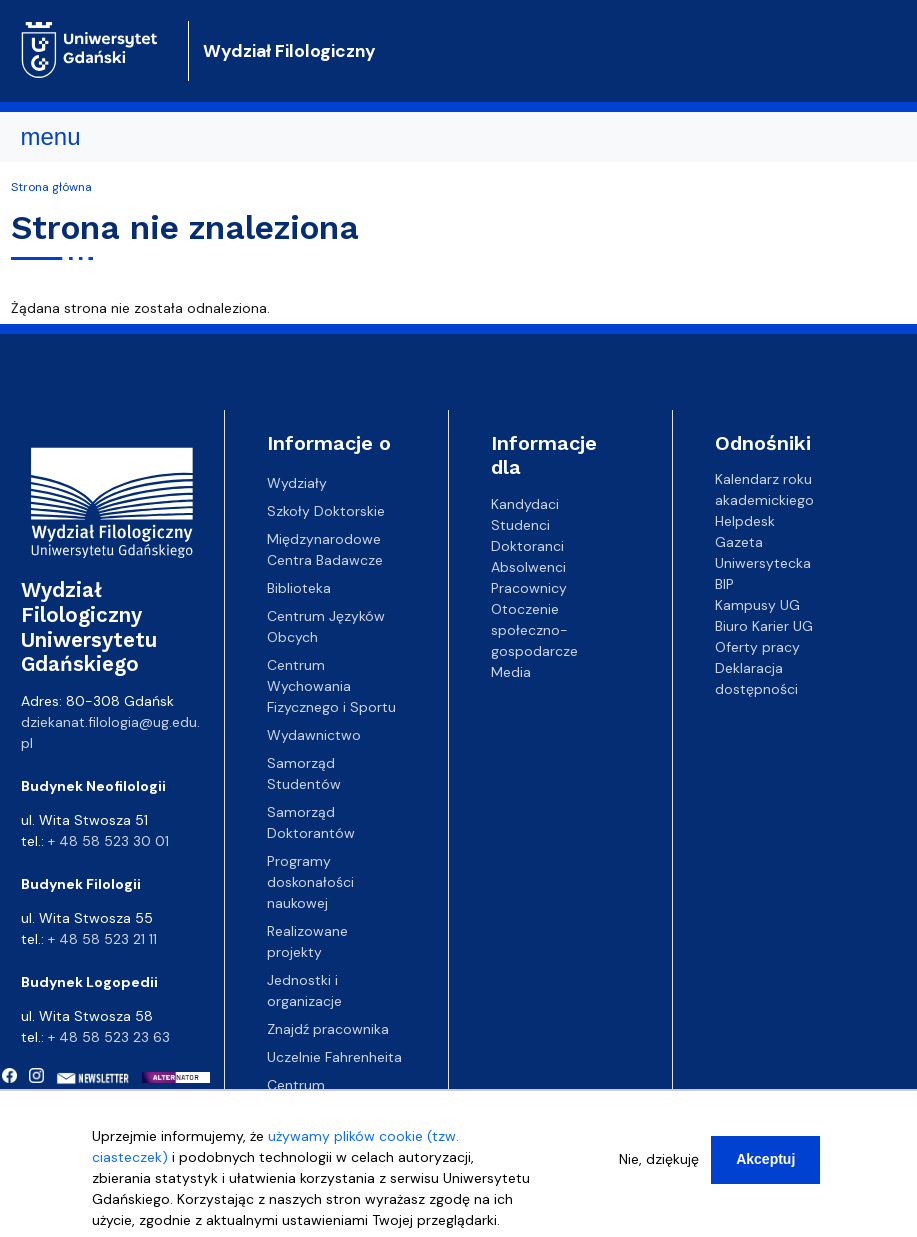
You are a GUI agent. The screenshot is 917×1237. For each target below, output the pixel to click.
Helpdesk (745, 521)
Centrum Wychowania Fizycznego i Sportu (331, 686)
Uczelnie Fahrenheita (334, 1057)
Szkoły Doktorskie (326, 511)
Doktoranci (527, 545)
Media (511, 671)
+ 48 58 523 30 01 (108, 841)
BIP (724, 584)
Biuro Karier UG (764, 626)
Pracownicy (529, 587)
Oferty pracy (757, 647)
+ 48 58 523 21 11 (102, 939)
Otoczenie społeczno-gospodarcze (534, 629)
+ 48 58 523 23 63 (109, 1037)
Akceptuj (765, 1166)
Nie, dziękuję (659, 1166)
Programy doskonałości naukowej (310, 882)
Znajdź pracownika (328, 1029)
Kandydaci (525, 503)
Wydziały (297, 483)
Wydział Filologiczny (289, 51)
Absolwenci (528, 566)
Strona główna (51, 187)
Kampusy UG (757, 605)
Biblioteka (299, 588)
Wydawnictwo (314, 735)
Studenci (520, 524)
